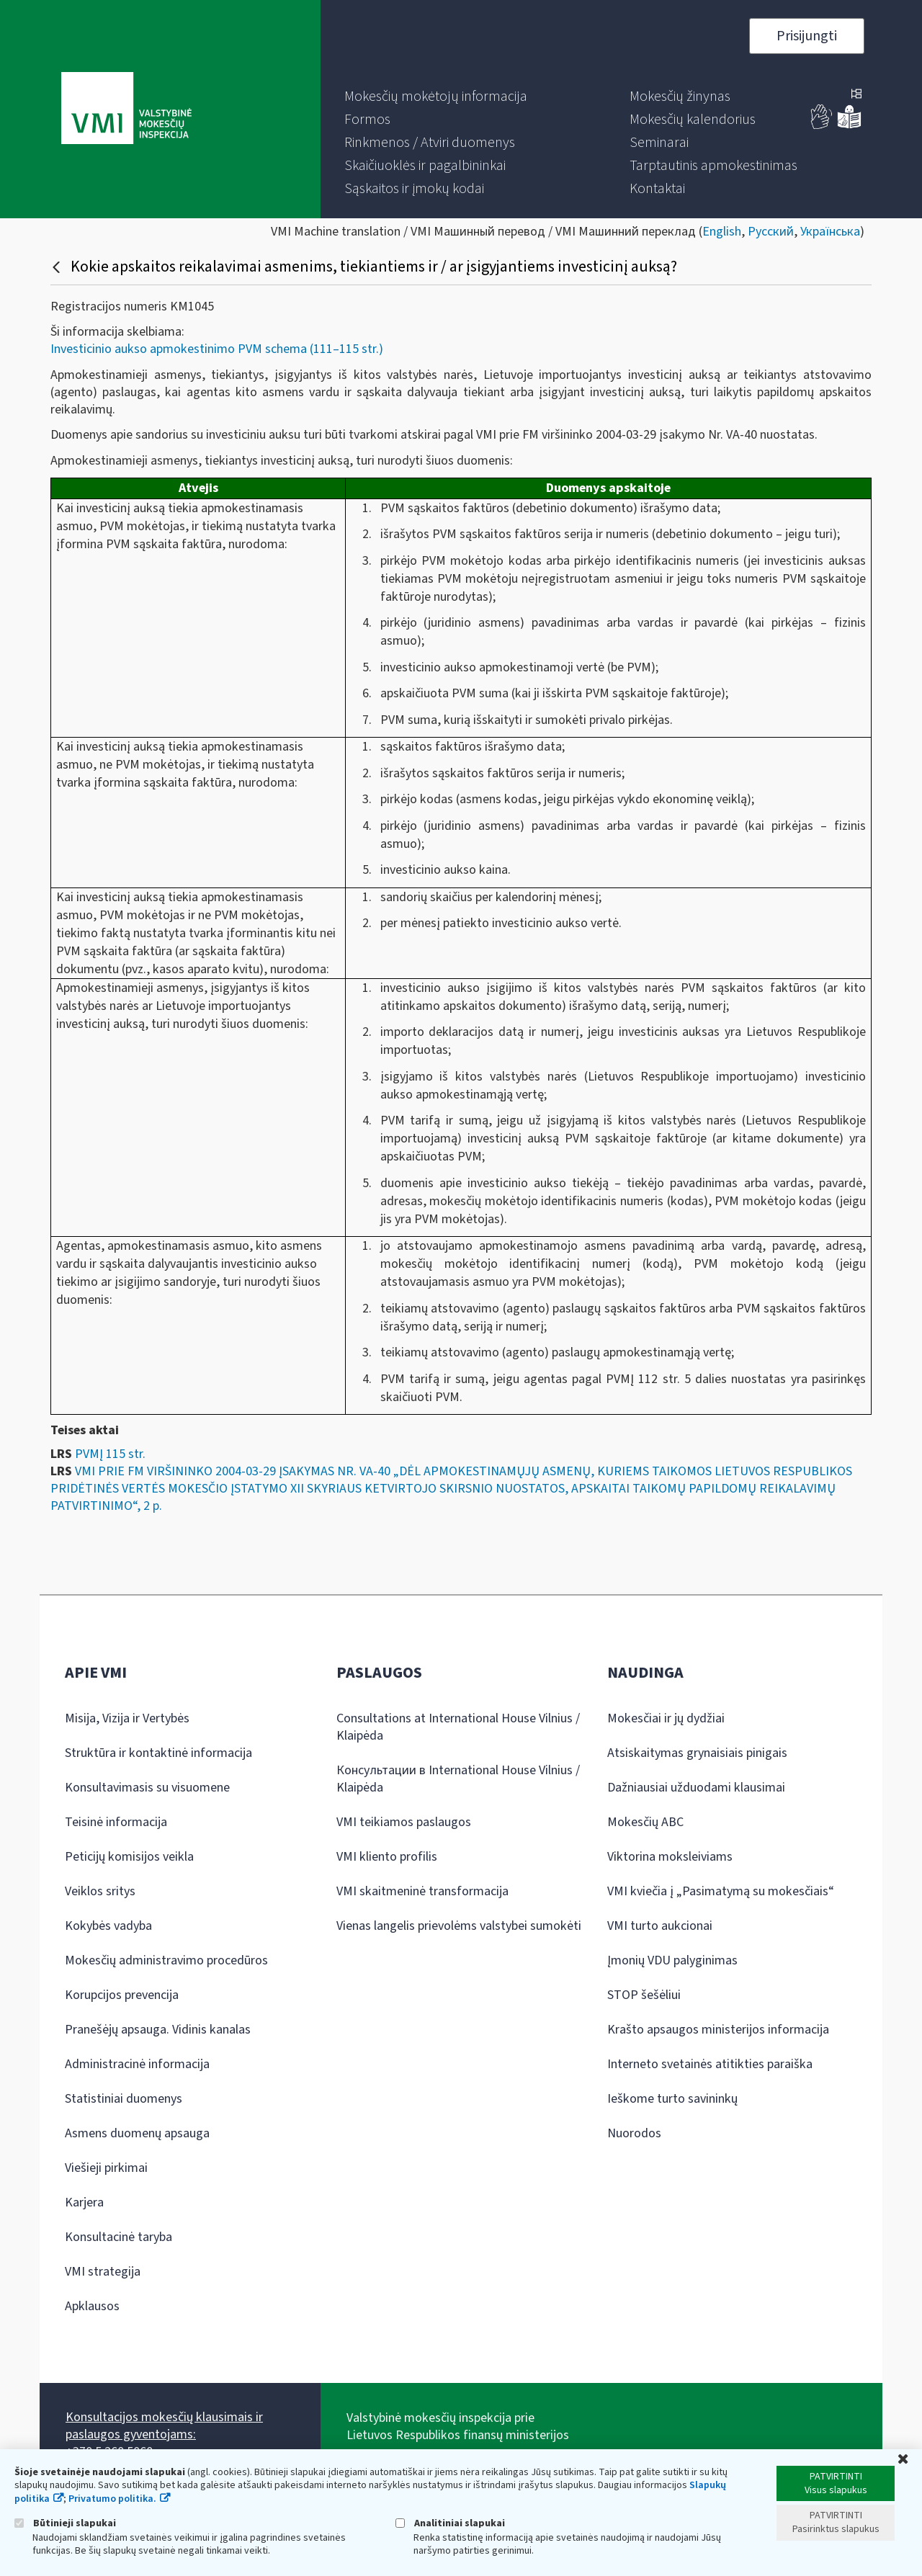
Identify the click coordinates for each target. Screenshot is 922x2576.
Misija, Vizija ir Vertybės (127, 1718)
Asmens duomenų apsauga (137, 2133)
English (721, 232)
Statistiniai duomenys (123, 2099)
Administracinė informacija (137, 2064)
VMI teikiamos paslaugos (403, 1822)
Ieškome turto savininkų (672, 2099)
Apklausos (92, 2306)
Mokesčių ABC (645, 1822)
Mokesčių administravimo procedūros (166, 1960)
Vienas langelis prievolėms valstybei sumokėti (458, 1926)
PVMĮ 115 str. (110, 1454)
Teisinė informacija (116, 1822)
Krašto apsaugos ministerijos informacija (718, 2030)
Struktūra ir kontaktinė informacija (158, 1753)
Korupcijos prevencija (122, 1995)
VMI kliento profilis (386, 1857)
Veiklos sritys (100, 1891)
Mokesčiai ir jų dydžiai (666, 1718)
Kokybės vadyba (108, 1926)
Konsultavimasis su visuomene (147, 1788)
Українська (830, 232)
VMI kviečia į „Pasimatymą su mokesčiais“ (720, 1891)
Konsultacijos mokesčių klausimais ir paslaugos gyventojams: (164, 2425)
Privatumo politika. (112, 2499)
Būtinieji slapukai (65, 2523)
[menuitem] (435, 96)
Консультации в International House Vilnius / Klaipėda (458, 1779)
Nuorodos (634, 2133)
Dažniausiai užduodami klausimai (696, 1788)
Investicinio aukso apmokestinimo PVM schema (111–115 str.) (216, 349)
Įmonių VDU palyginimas (672, 1960)
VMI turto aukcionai (659, 1926)
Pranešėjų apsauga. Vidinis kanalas (158, 2030)
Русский (771, 232)
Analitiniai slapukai (450, 2523)
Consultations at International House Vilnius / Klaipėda (458, 1727)
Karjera (84, 2202)
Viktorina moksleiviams (670, 1857)
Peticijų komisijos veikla (129, 1857)
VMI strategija (102, 2272)
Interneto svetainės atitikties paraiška (710, 2064)
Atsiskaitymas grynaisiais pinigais (697, 1753)
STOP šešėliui (644, 1995)
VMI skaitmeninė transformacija (422, 1891)
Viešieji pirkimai (106, 2168)
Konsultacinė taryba (118, 2237)
